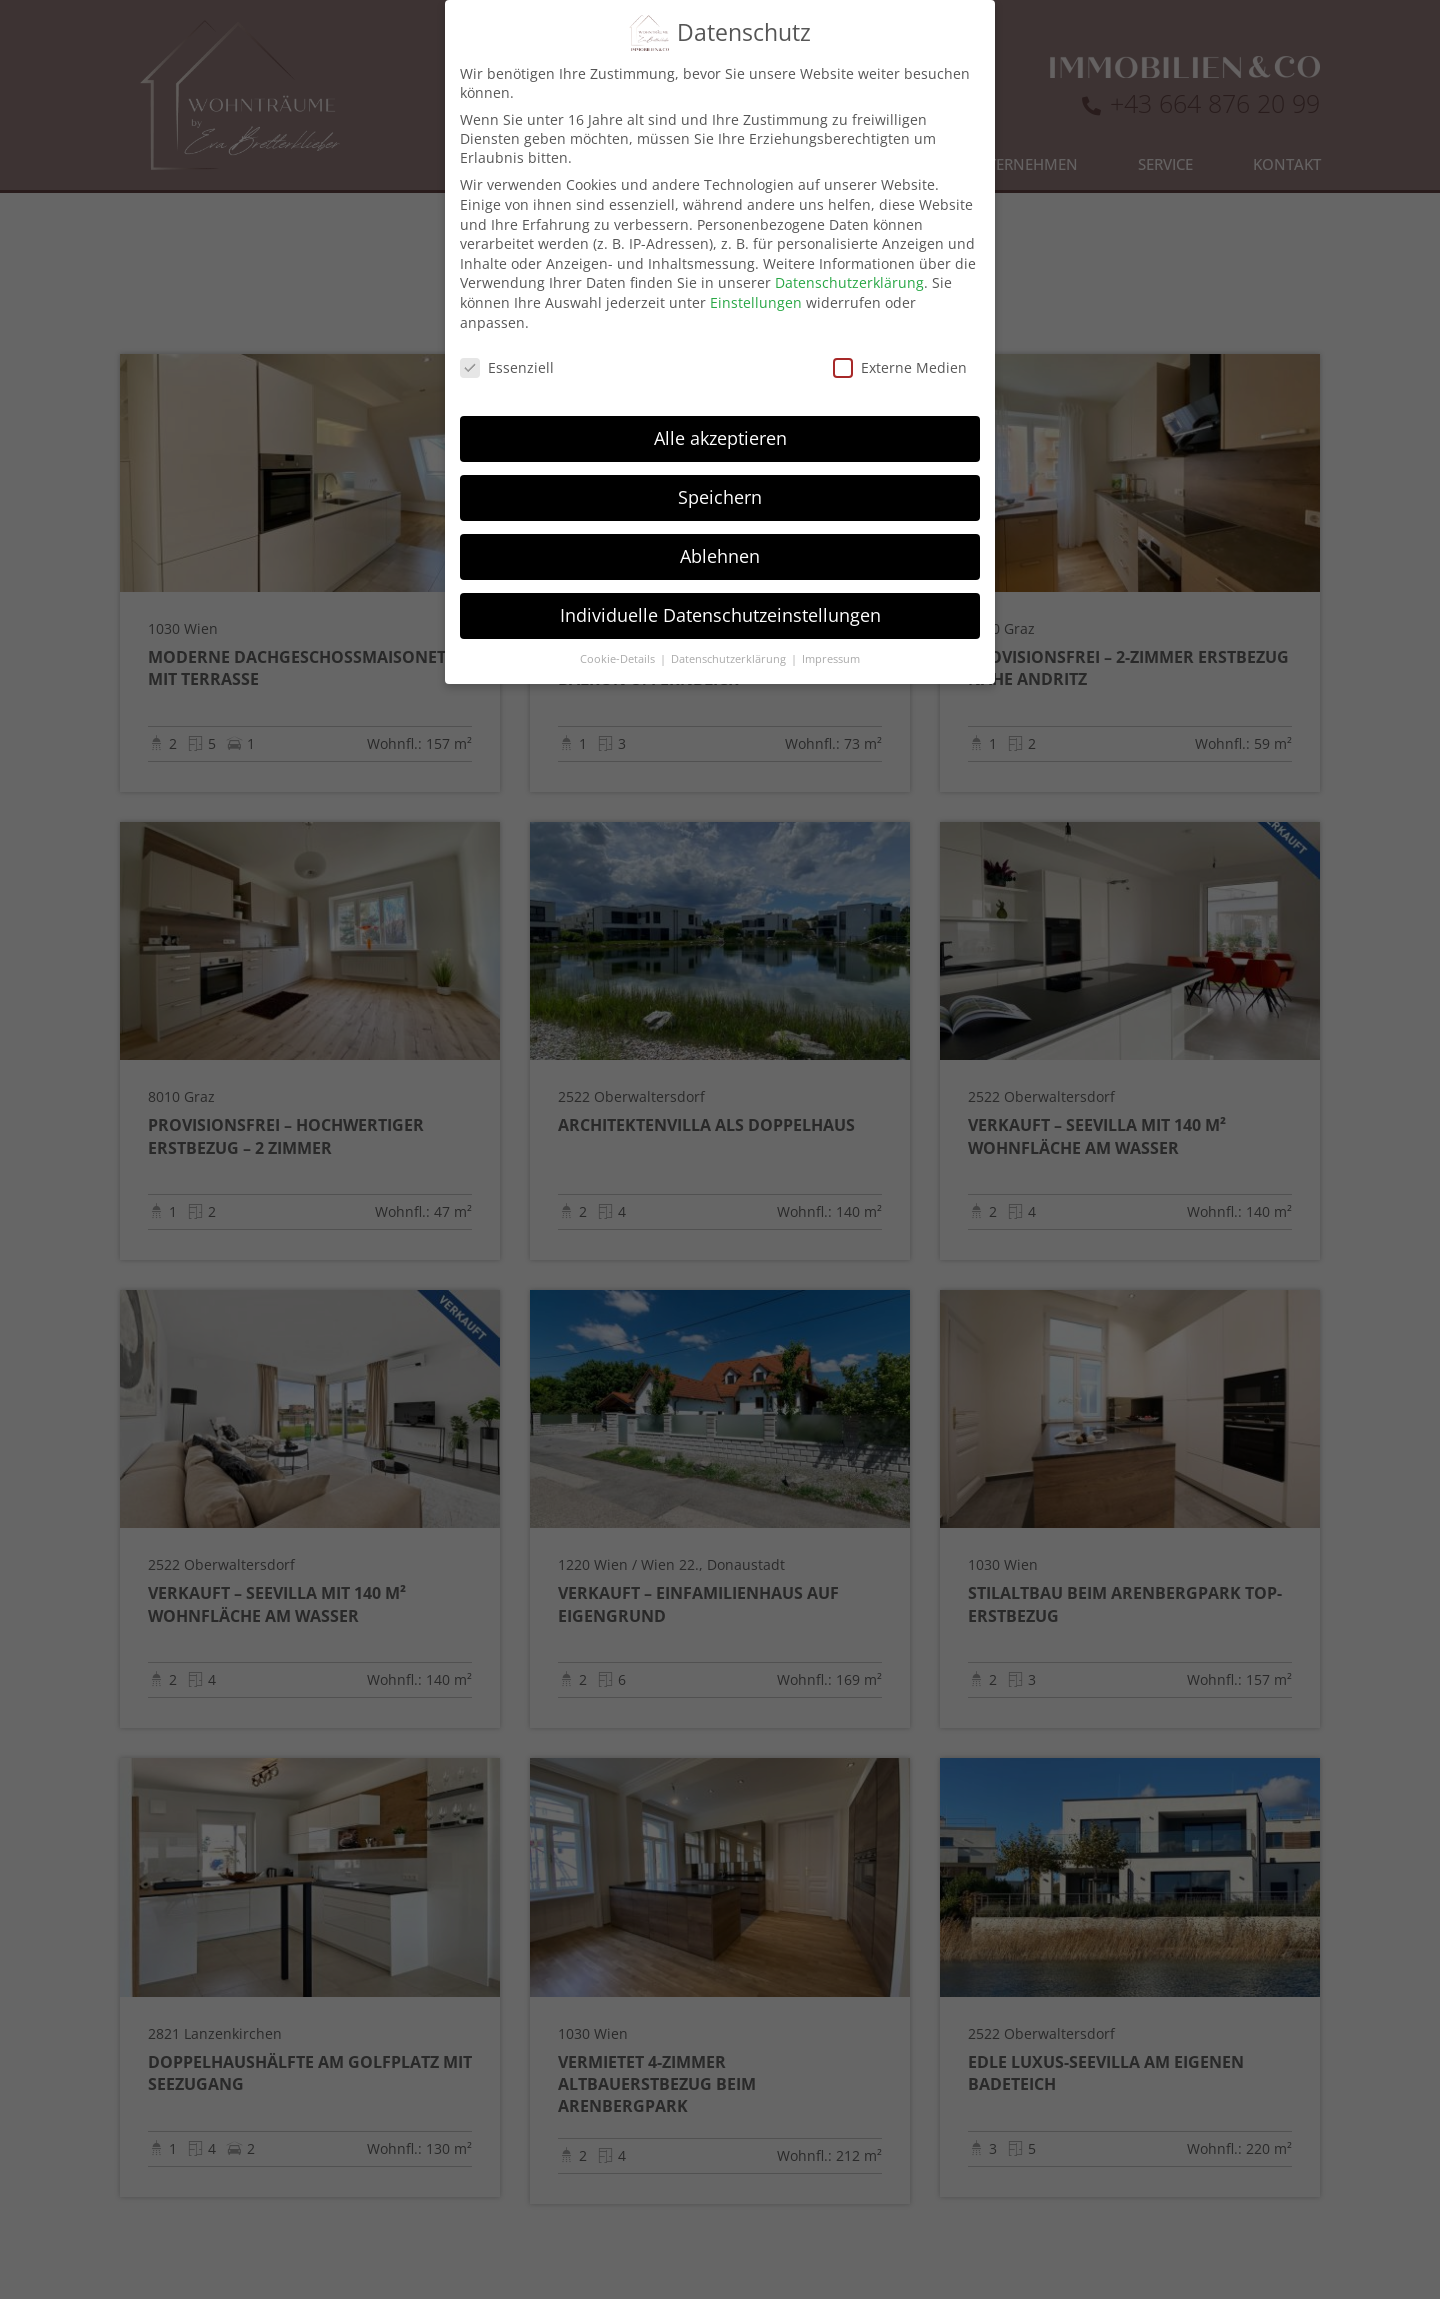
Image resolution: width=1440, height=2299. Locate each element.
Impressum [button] (831, 632)
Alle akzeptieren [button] (720, 411)
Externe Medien (900, 340)
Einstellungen (756, 275)
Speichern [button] (720, 470)
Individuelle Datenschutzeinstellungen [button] (720, 588)
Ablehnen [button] (720, 529)
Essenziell (507, 340)
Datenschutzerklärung (849, 255)
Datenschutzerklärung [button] (730, 632)
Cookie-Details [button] (619, 632)
